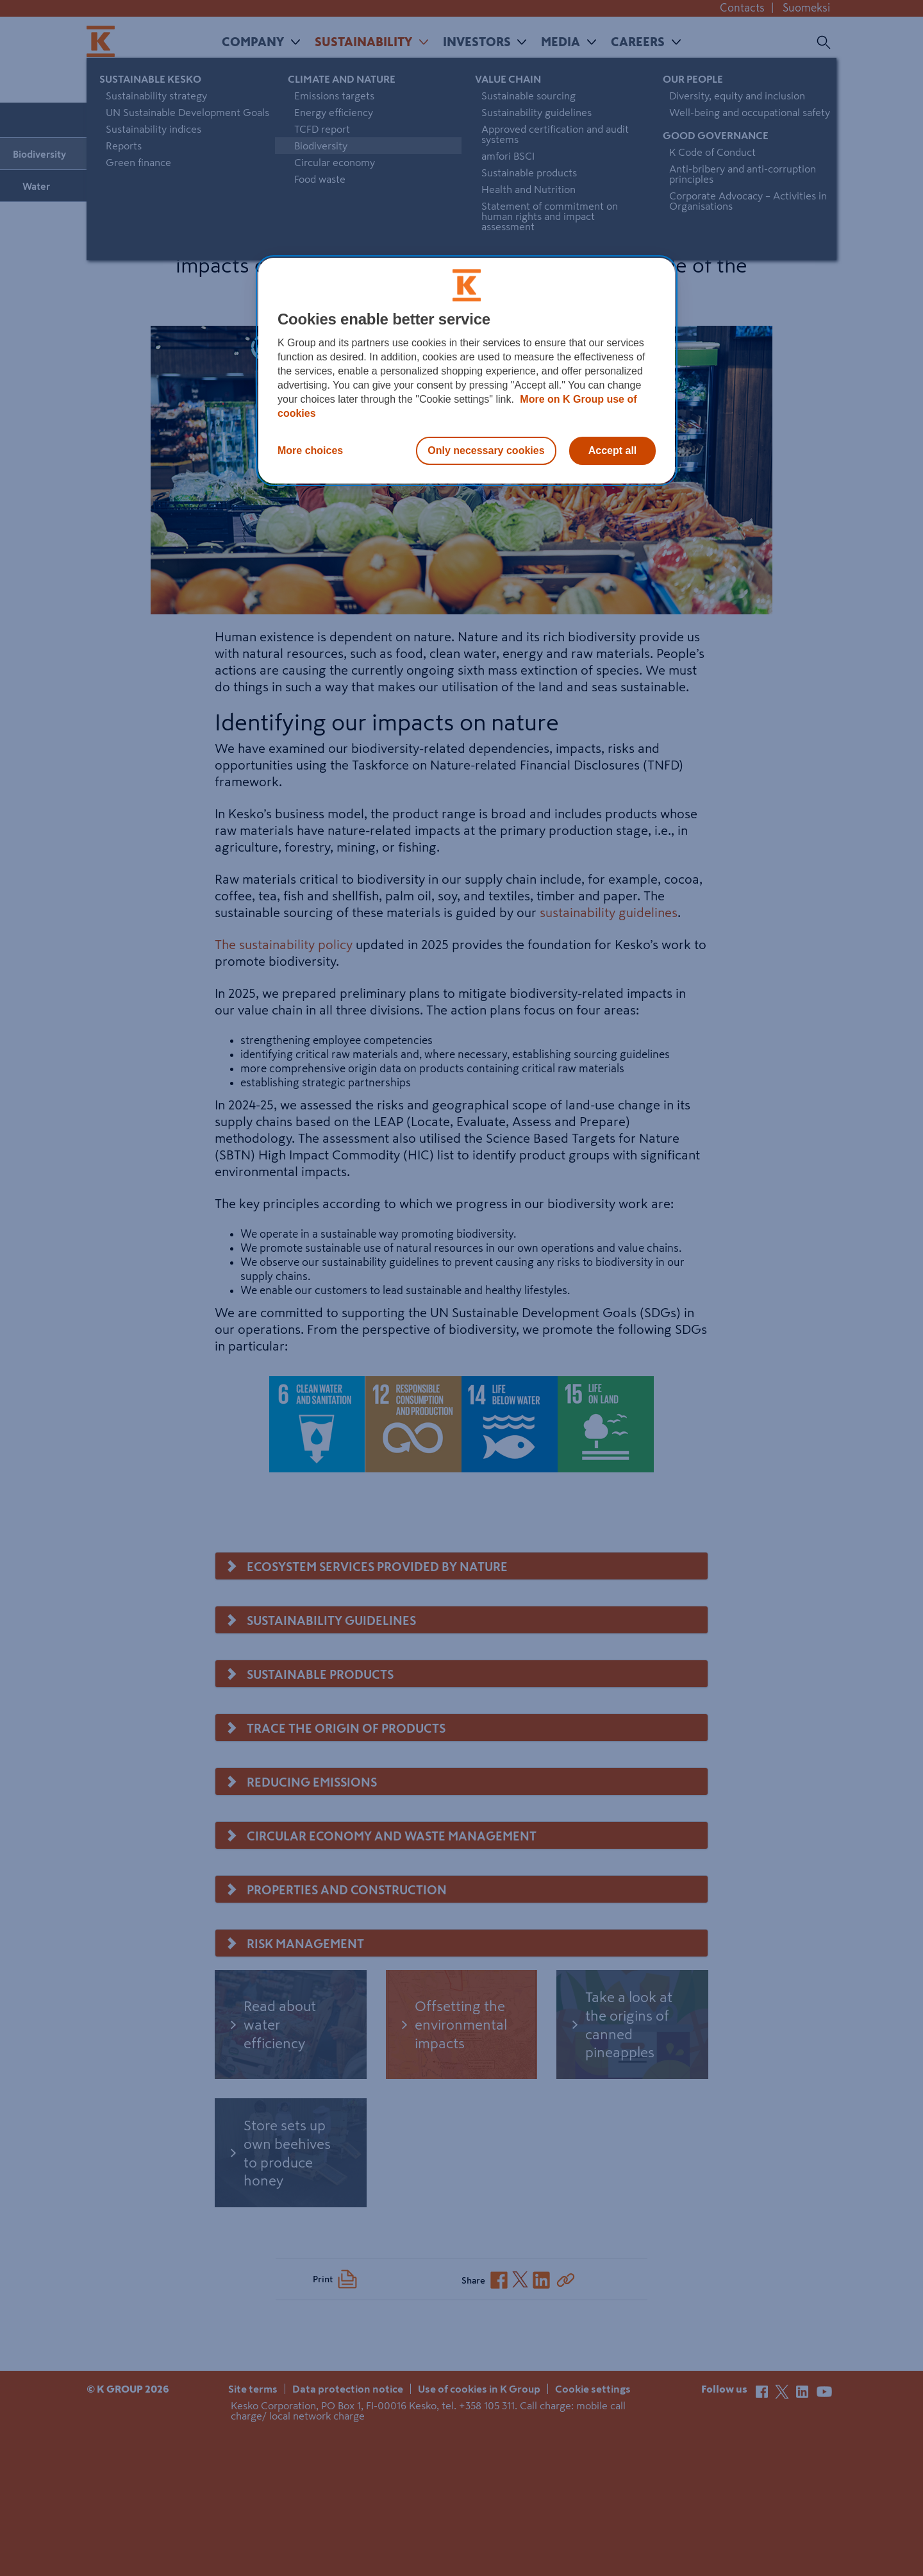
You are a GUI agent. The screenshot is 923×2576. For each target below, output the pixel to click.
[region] (466, 371)
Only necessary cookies (486, 450)
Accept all (612, 450)
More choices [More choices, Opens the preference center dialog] (310, 450)
